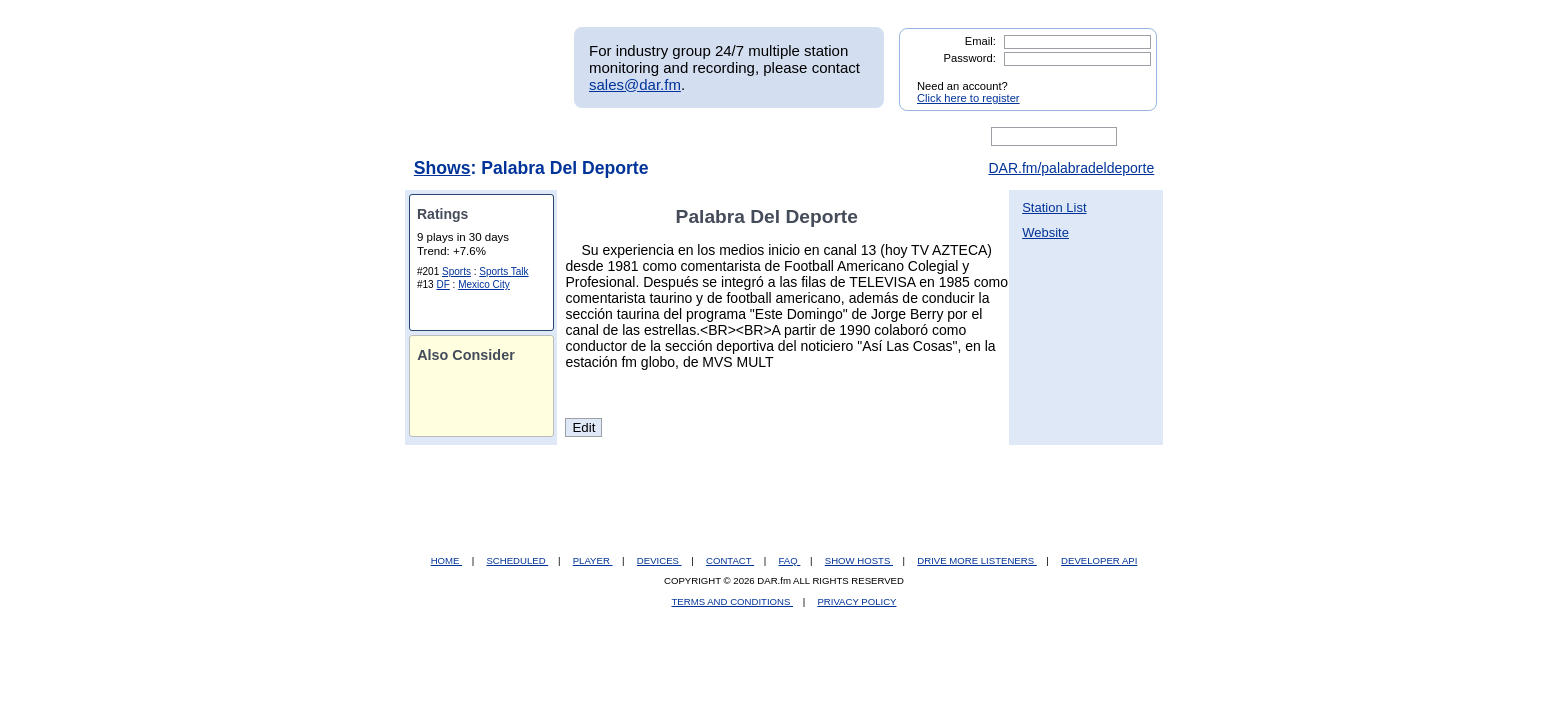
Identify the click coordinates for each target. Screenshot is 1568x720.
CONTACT (730, 560)
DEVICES (659, 560)
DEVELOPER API (1099, 560)
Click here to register (968, 98)
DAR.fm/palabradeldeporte (1071, 168)
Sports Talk (503, 271)
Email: (980, 41)
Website (1045, 232)
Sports (456, 271)
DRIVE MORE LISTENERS (976, 560)
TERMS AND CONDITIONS (733, 601)
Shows (442, 168)
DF (442, 284)
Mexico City (484, 284)
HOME (446, 560)
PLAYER (593, 560)
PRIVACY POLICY (856, 601)
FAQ (790, 560)
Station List (1054, 207)
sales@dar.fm (635, 84)
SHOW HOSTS (859, 560)
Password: (970, 58)
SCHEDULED (517, 560)
